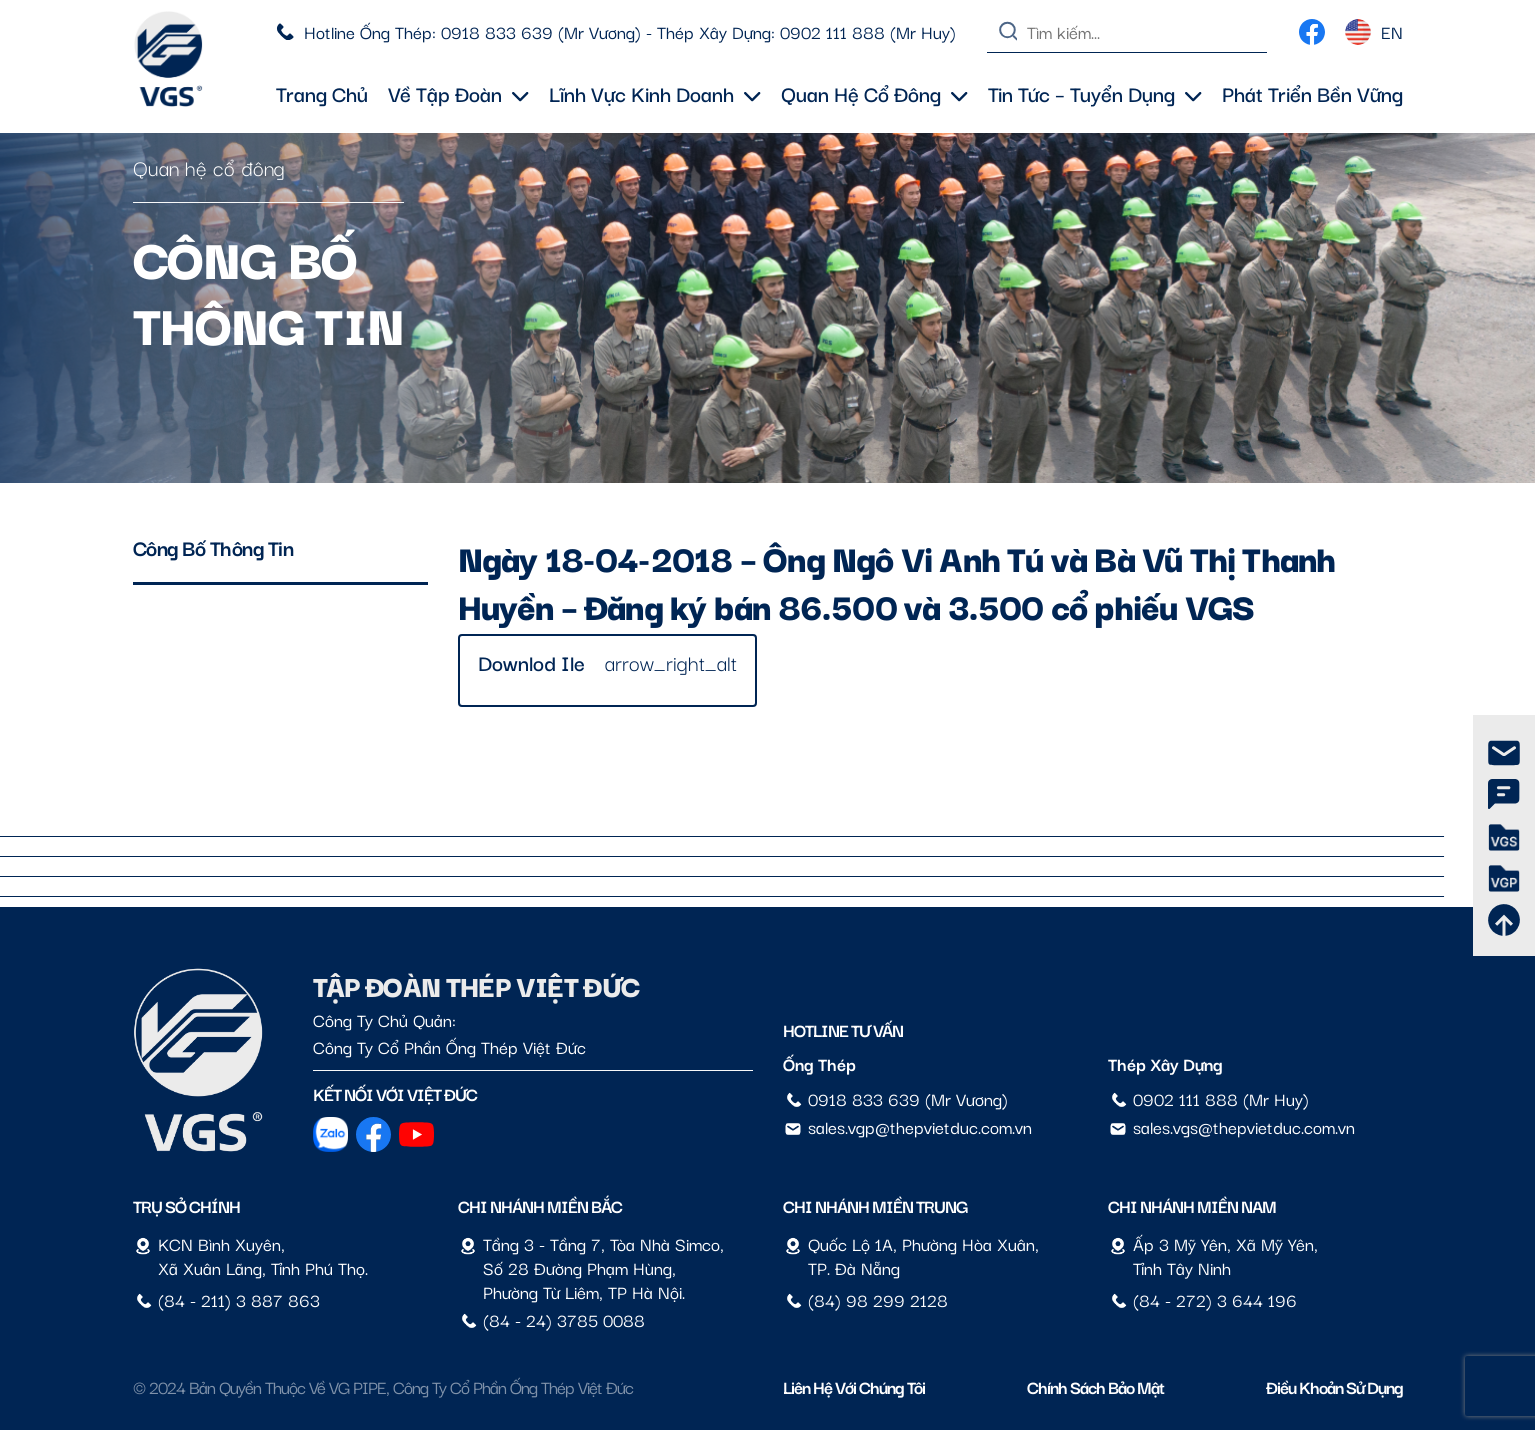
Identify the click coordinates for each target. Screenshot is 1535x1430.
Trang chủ (322, 93)
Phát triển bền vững (1312, 93)
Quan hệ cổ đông (874, 93)
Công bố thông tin (213, 547)
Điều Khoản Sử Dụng (1334, 1386)
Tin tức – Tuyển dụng (1095, 93)
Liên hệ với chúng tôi (854, 1386)
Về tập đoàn (458, 93)
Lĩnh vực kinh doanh (655, 93)
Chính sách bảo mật (1095, 1386)
